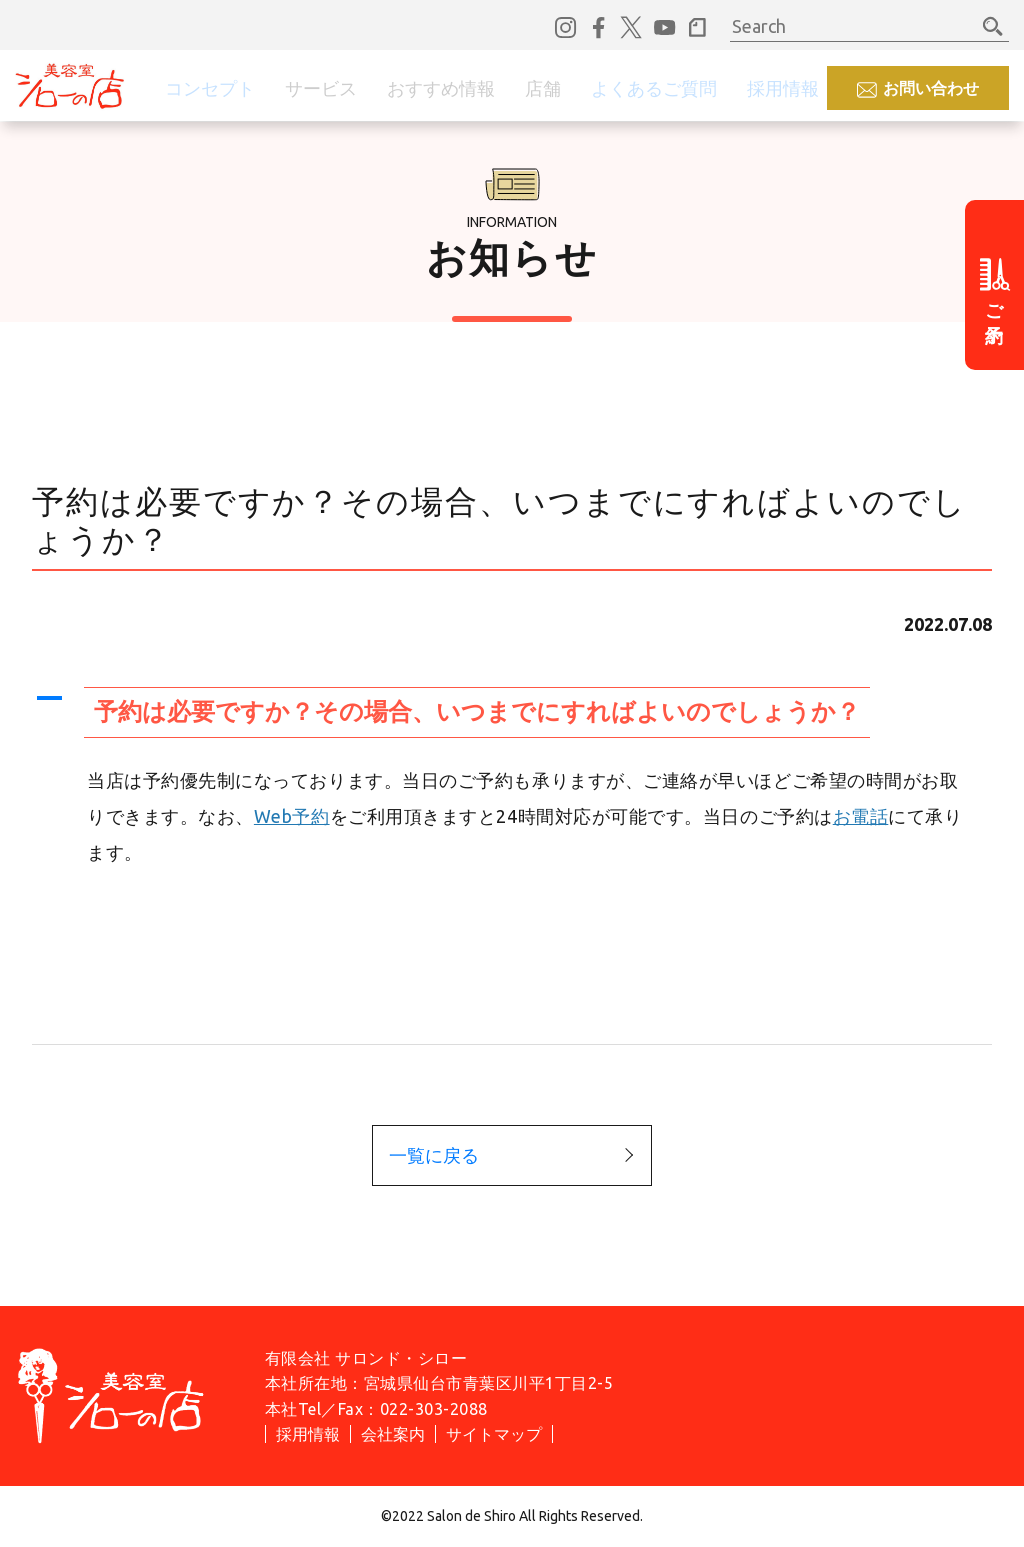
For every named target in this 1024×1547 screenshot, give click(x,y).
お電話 (861, 816)
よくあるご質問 (654, 88)
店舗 (543, 88)
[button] (512, 712)
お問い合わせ (931, 88)
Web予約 (292, 816)
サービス (321, 88)
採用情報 (783, 88)
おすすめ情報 (441, 88)
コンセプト (210, 88)
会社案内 (393, 1434)
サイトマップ (494, 1434)
